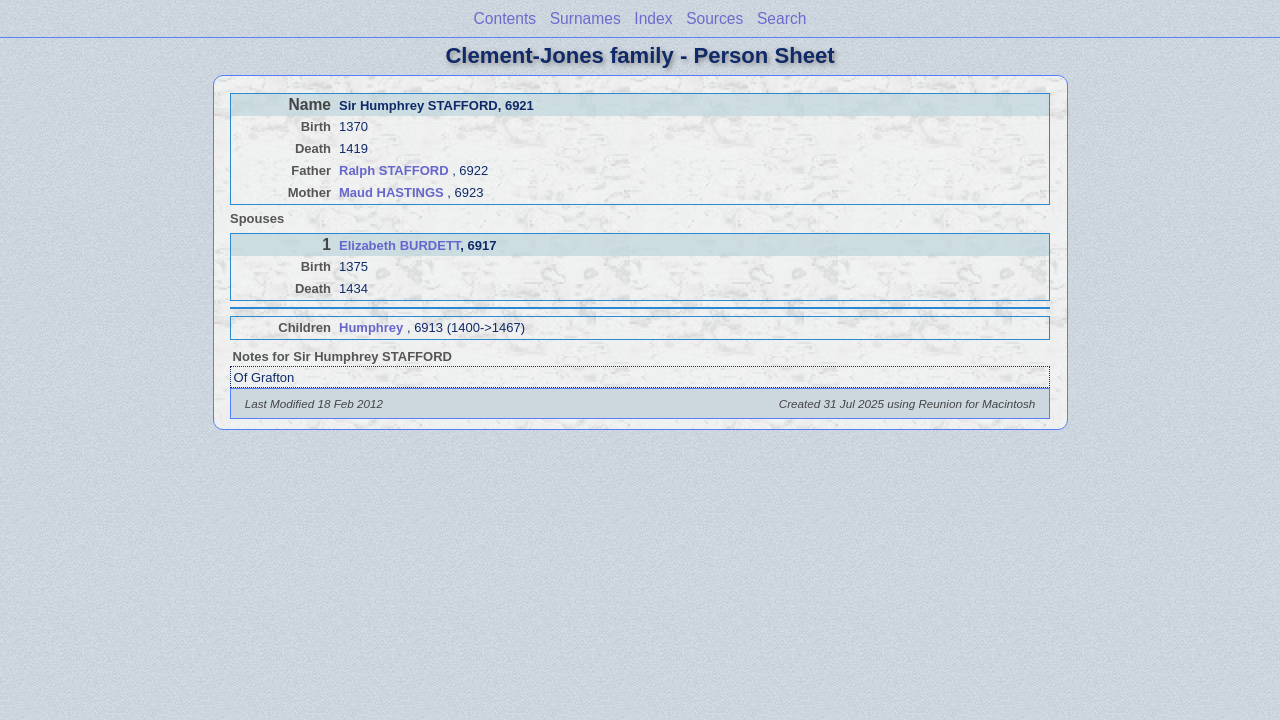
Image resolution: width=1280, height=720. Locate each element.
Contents (505, 18)
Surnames (585, 18)
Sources (714, 18)
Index (653, 18)
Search (781, 18)
